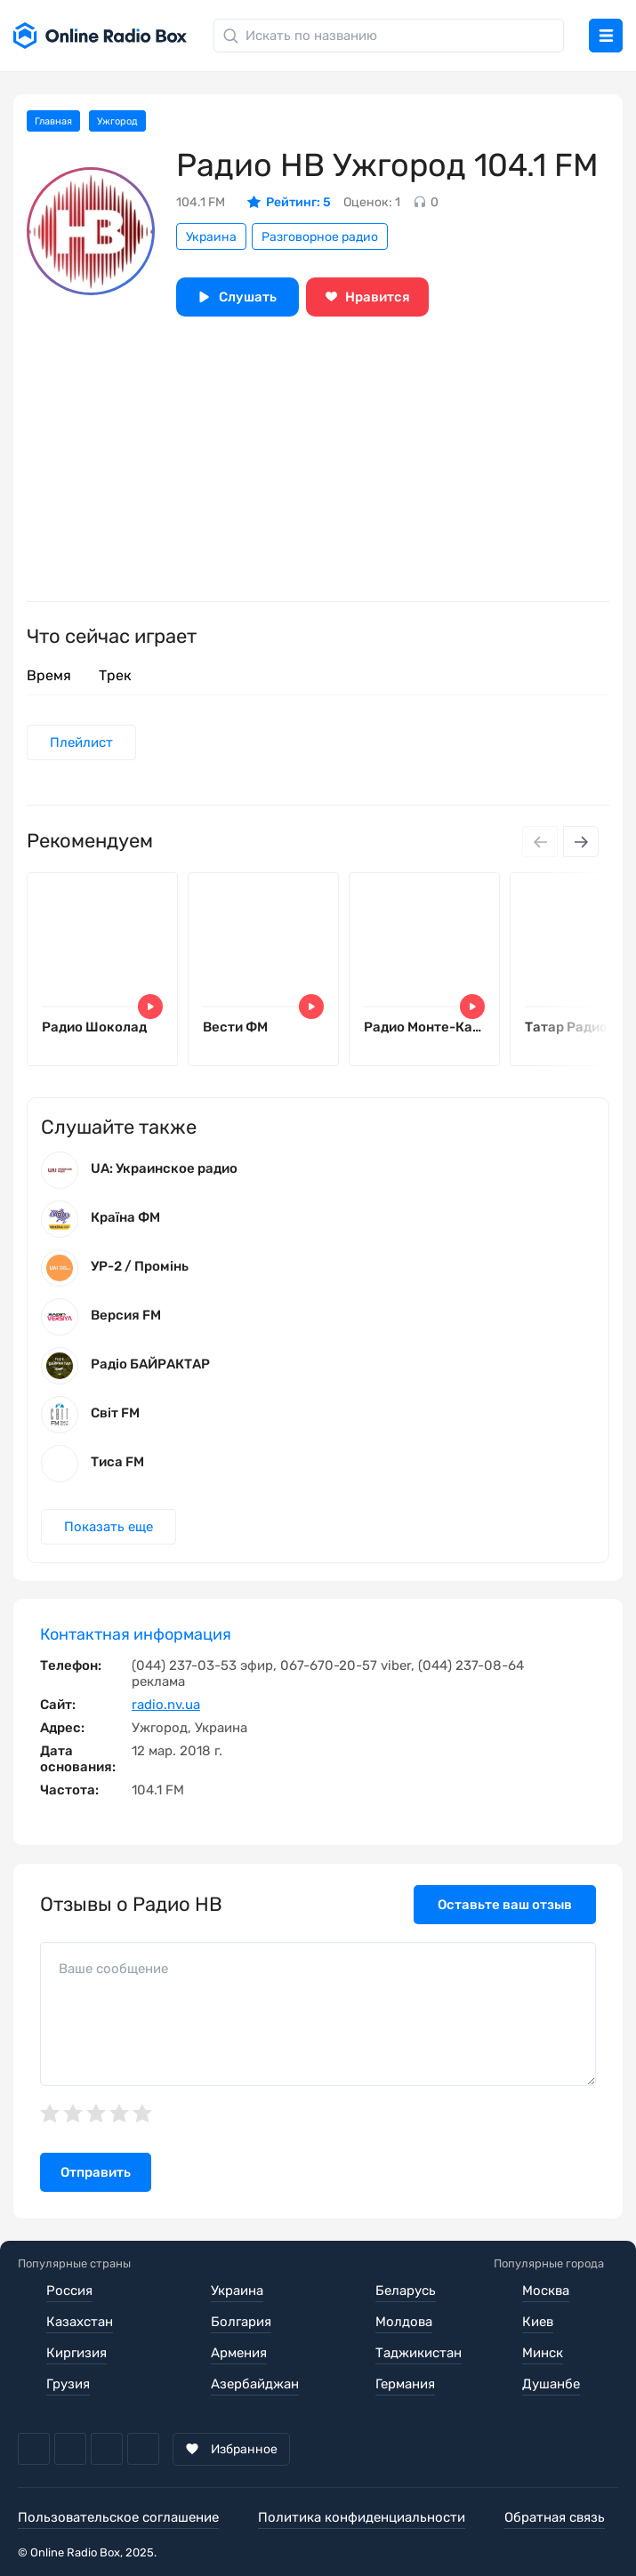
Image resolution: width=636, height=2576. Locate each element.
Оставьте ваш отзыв (505, 1905)
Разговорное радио (320, 237)
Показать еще (108, 1527)
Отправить (95, 2172)
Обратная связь (554, 2517)
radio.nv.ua (166, 1705)
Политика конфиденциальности (361, 2517)
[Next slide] (581, 841)
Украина (211, 237)
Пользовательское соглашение (118, 2517)
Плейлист (81, 742)
